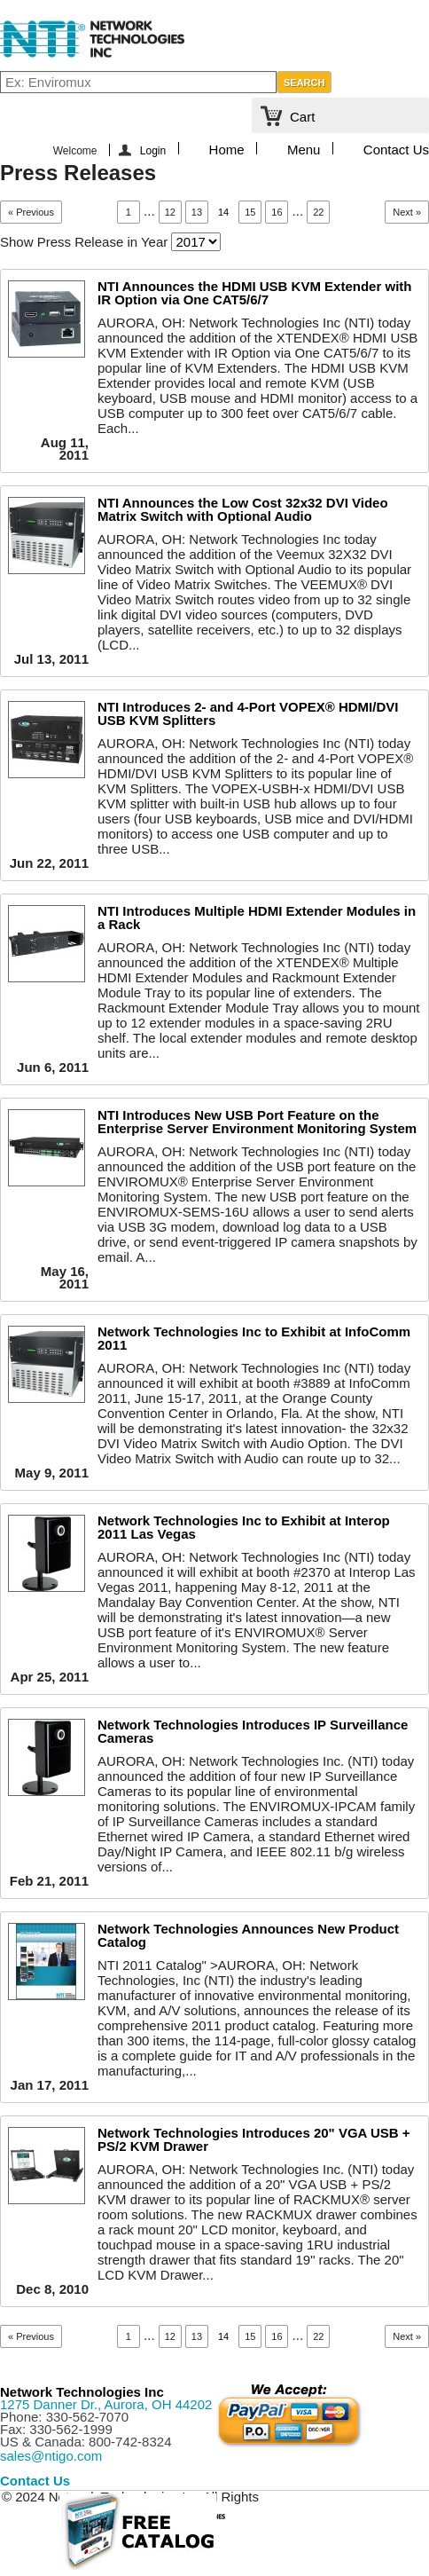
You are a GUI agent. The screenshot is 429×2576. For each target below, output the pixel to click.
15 (250, 212)
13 (196, 212)
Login (153, 150)
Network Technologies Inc (82, 2391)
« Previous (31, 212)
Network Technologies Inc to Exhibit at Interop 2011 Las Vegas (244, 1527)
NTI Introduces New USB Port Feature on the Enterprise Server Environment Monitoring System (257, 1121)
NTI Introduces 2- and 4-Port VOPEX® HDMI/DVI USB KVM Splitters (248, 713)
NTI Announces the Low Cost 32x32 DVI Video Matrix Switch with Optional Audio (243, 509)
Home (227, 148)
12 (170, 212)
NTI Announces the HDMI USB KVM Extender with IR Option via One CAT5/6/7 (254, 293)
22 (318, 212)
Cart (302, 116)
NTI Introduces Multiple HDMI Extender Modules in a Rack (257, 917)
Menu (304, 148)
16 (276, 212)
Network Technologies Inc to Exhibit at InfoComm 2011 (254, 1338)
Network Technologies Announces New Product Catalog (248, 1935)
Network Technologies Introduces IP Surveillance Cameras (253, 1731)
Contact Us (396, 148)
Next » (407, 212)
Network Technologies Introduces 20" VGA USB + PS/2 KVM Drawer (254, 2139)
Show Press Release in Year (84, 241)
